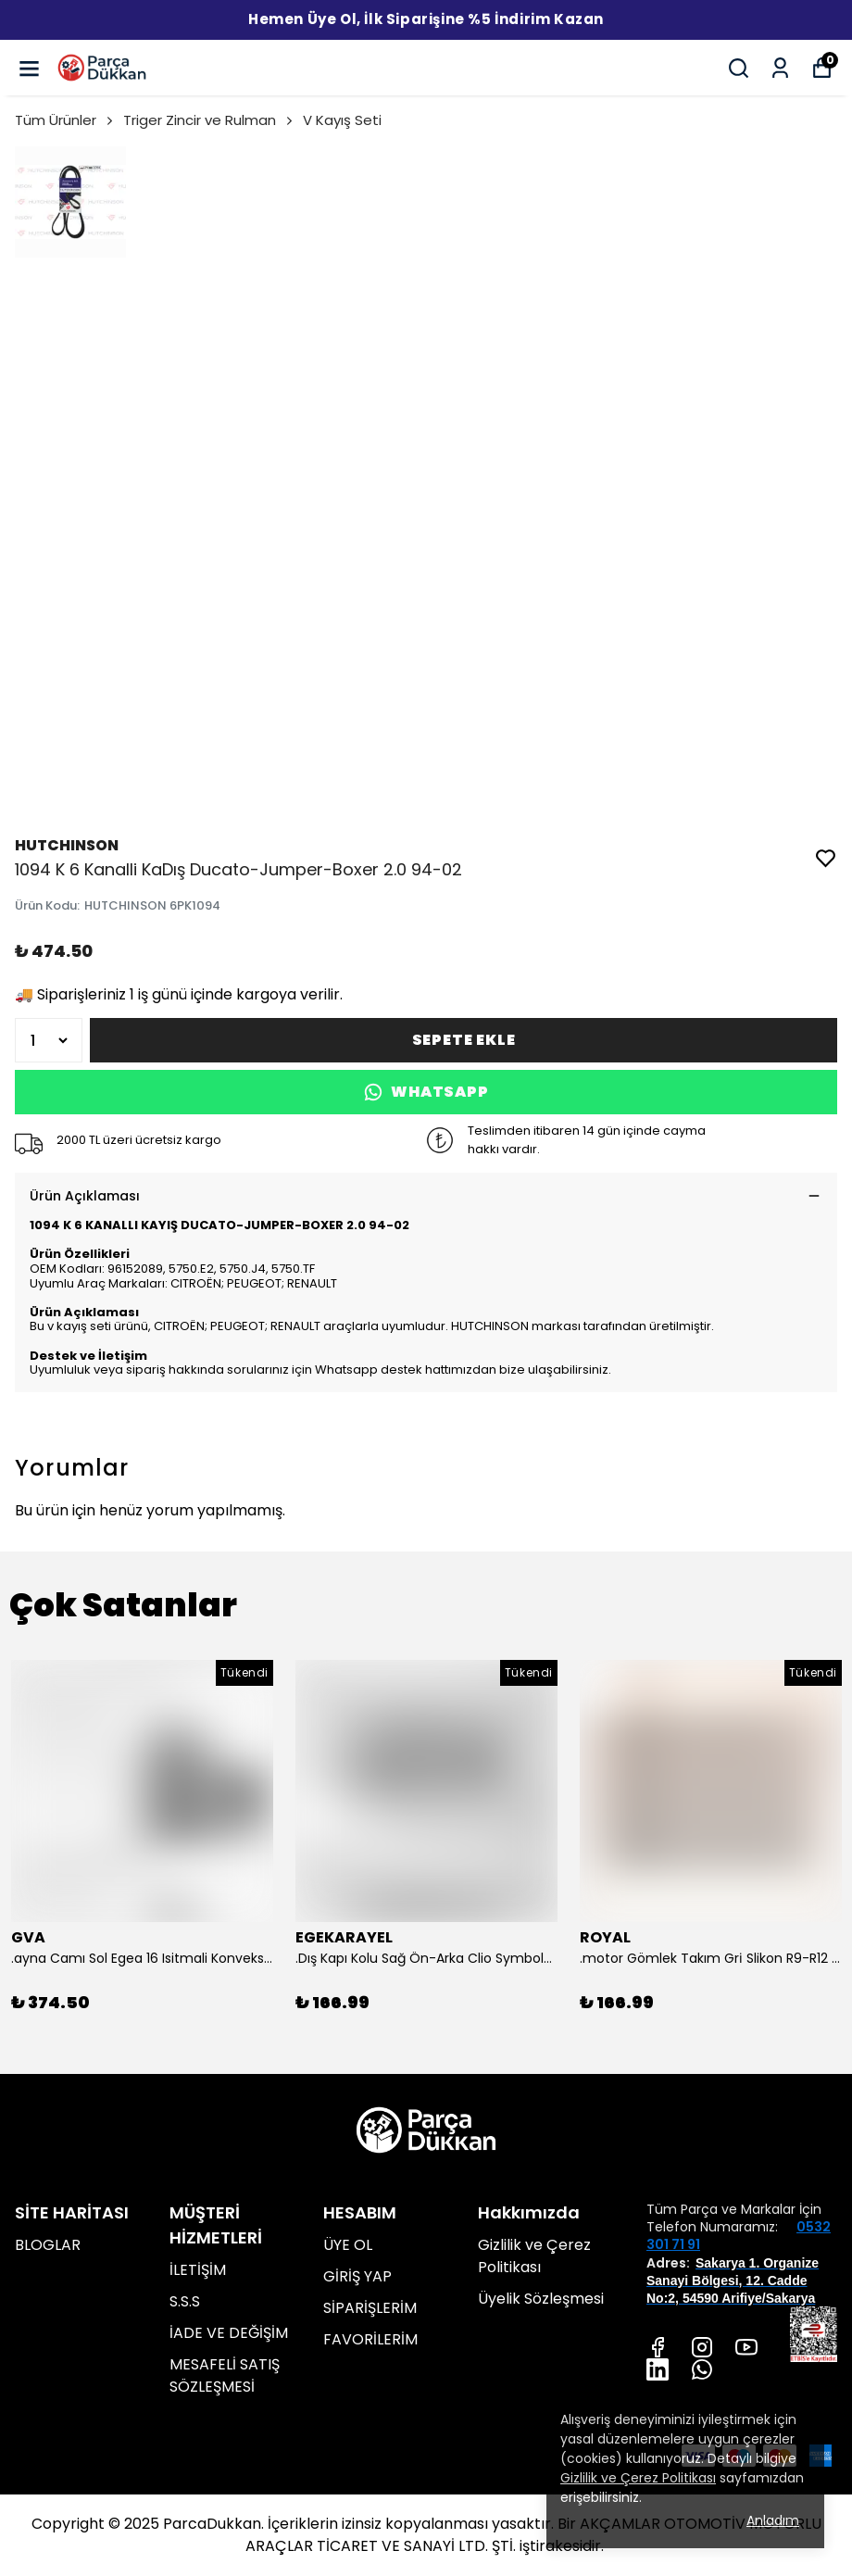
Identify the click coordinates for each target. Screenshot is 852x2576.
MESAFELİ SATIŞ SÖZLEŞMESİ (224, 2375)
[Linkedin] (657, 2369)
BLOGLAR (48, 2245)
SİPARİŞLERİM (370, 2307)
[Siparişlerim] (780, 68)
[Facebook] (657, 2347)
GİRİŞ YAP (357, 2276)
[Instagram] (702, 2347)
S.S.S (184, 2301)
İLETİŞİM (197, 2270)
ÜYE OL (347, 2245)
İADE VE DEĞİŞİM (228, 2333)
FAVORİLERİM (370, 2339)
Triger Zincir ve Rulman (209, 120)
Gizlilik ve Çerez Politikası (534, 2256)
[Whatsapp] (702, 2369)
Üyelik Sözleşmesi (541, 2298)
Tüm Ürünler (65, 120)
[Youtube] (746, 2347)
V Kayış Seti (342, 120)
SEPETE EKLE (464, 1039)
